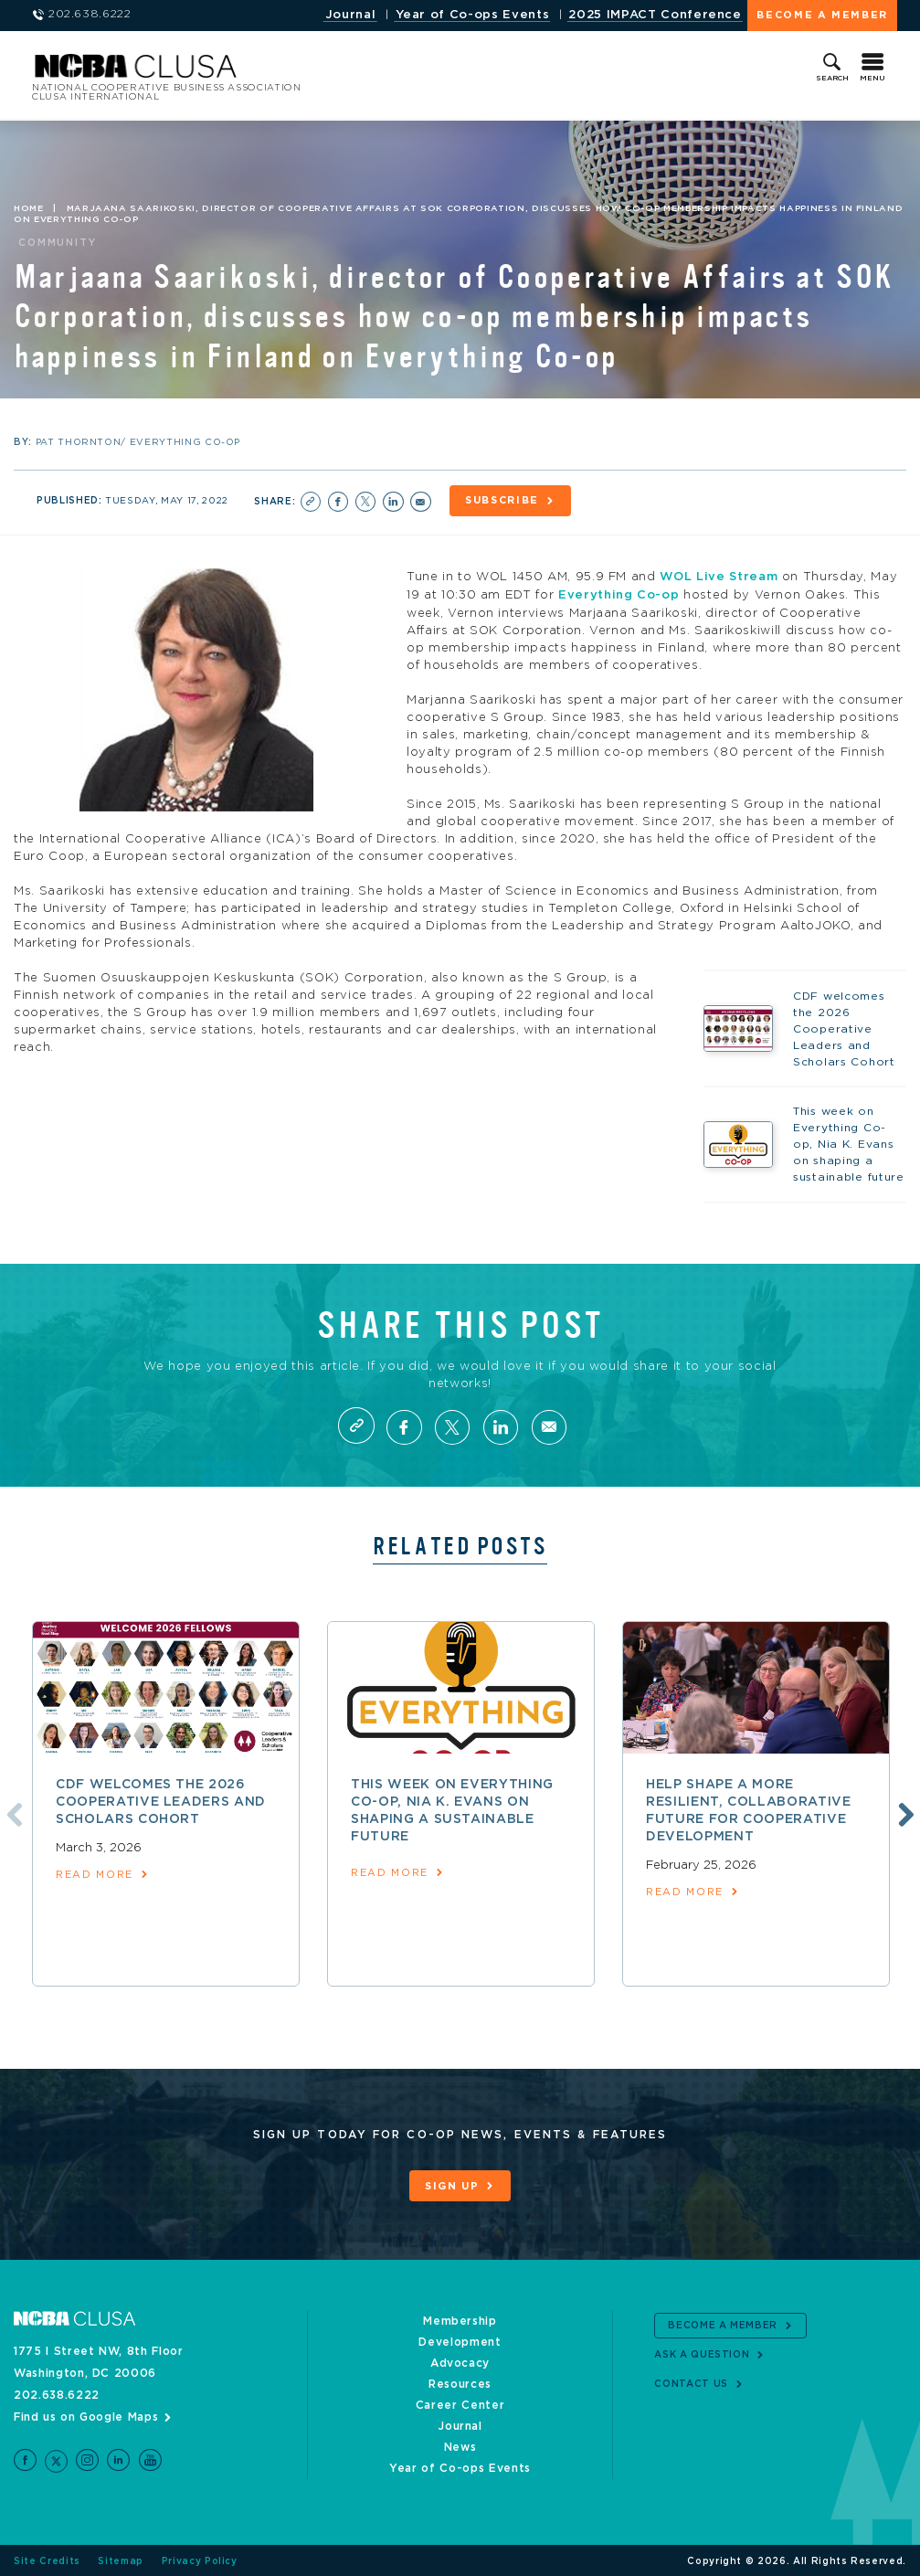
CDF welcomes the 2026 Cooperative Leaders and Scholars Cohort (161, 1800)
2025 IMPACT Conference (654, 15)
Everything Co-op (618, 594)
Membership (460, 2319)
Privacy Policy (200, 2559)
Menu (872, 78)
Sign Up (452, 2184)
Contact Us (691, 2382)
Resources (460, 2382)
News (460, 2445)
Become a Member (822, 15)
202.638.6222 (57, 2393)
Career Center (460, 2403)
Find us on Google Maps (86, 2415)
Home (29, 208)
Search (832, 78)
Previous (12, 1811)
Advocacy (460, 2361)
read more (94, 1873)
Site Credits (47, 2559)
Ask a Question (701, 2353)
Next (903, 1811)
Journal (350, 15)
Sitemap (120, 2559)
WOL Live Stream (718, 577)
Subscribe (503, 501)
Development (459, 2340)
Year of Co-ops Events (473, 15)
